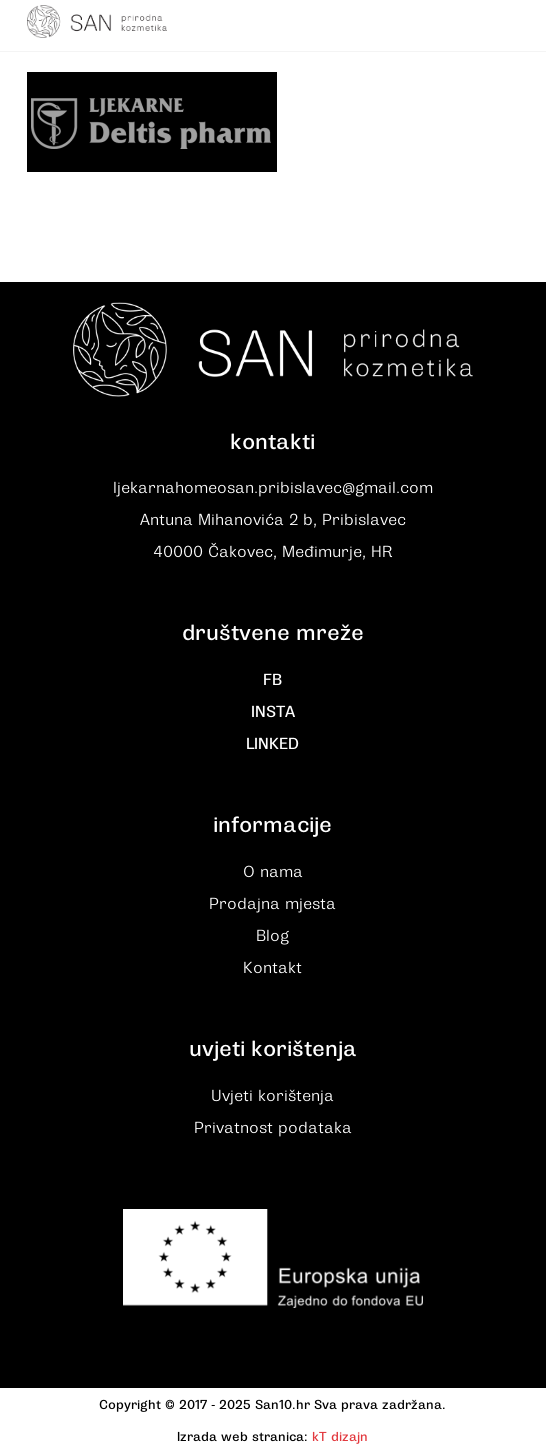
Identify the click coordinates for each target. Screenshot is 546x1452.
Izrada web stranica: (242, 1436)
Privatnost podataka (273, 1128)
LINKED (272, 744)
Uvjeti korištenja (272, 1096)
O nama (273, 872)
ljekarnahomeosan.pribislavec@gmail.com (273, 488)
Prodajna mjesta (272, 904)
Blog (272, 936)
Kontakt (272, 968)
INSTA (273, 712)
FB (272, 680)
